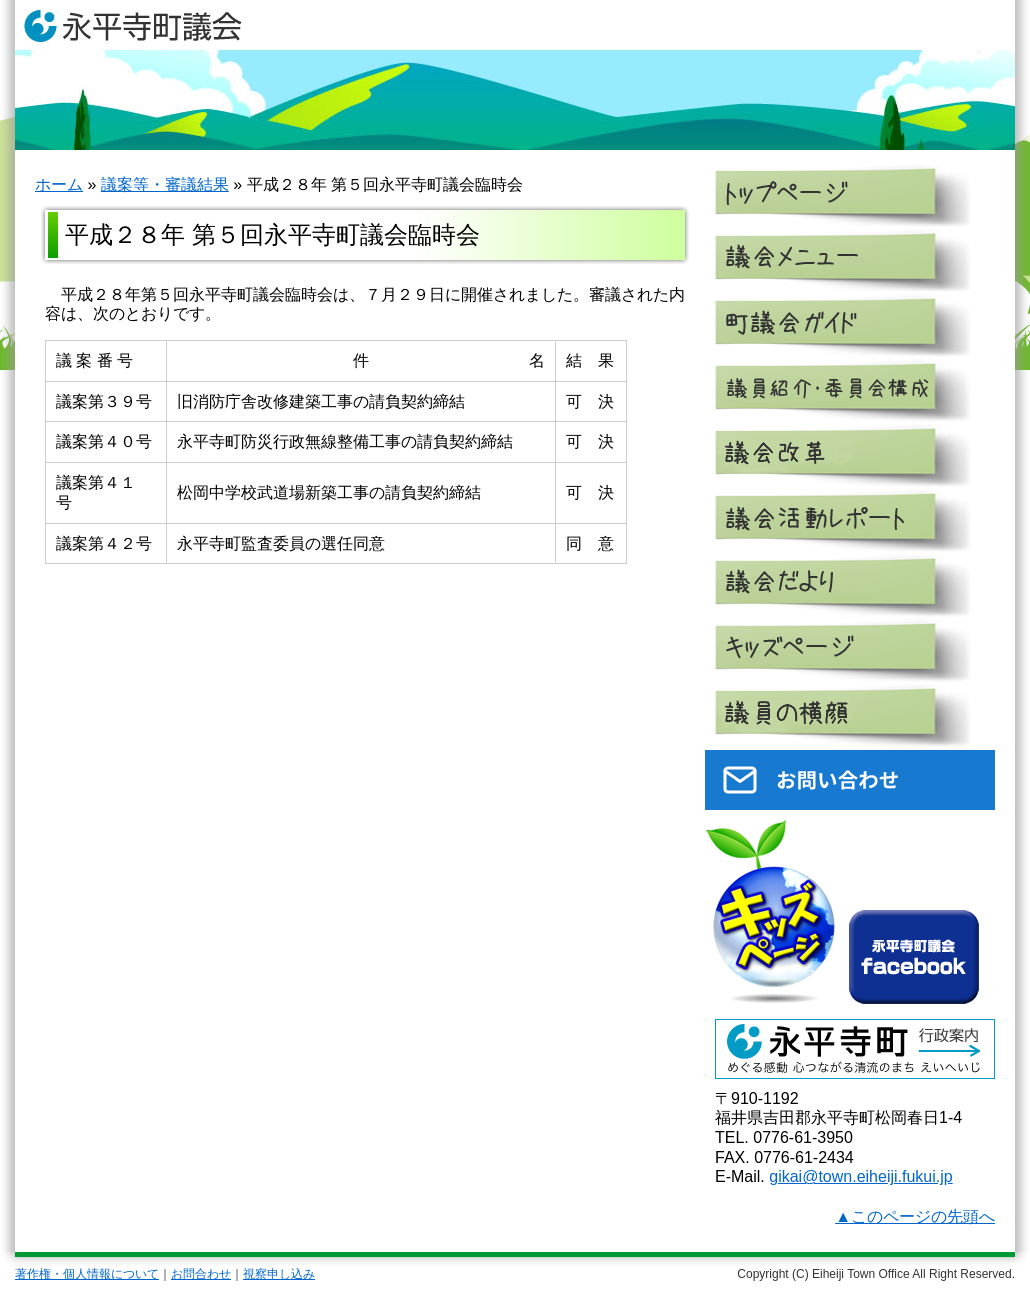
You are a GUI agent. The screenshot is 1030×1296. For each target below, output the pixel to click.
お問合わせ (201, 1274)
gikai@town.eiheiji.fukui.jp (860, 1176)
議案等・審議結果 (165, 184)
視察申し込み (279, 1274)
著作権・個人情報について (87, 1274)
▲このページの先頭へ (915, 1216)
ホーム (59, 184)
